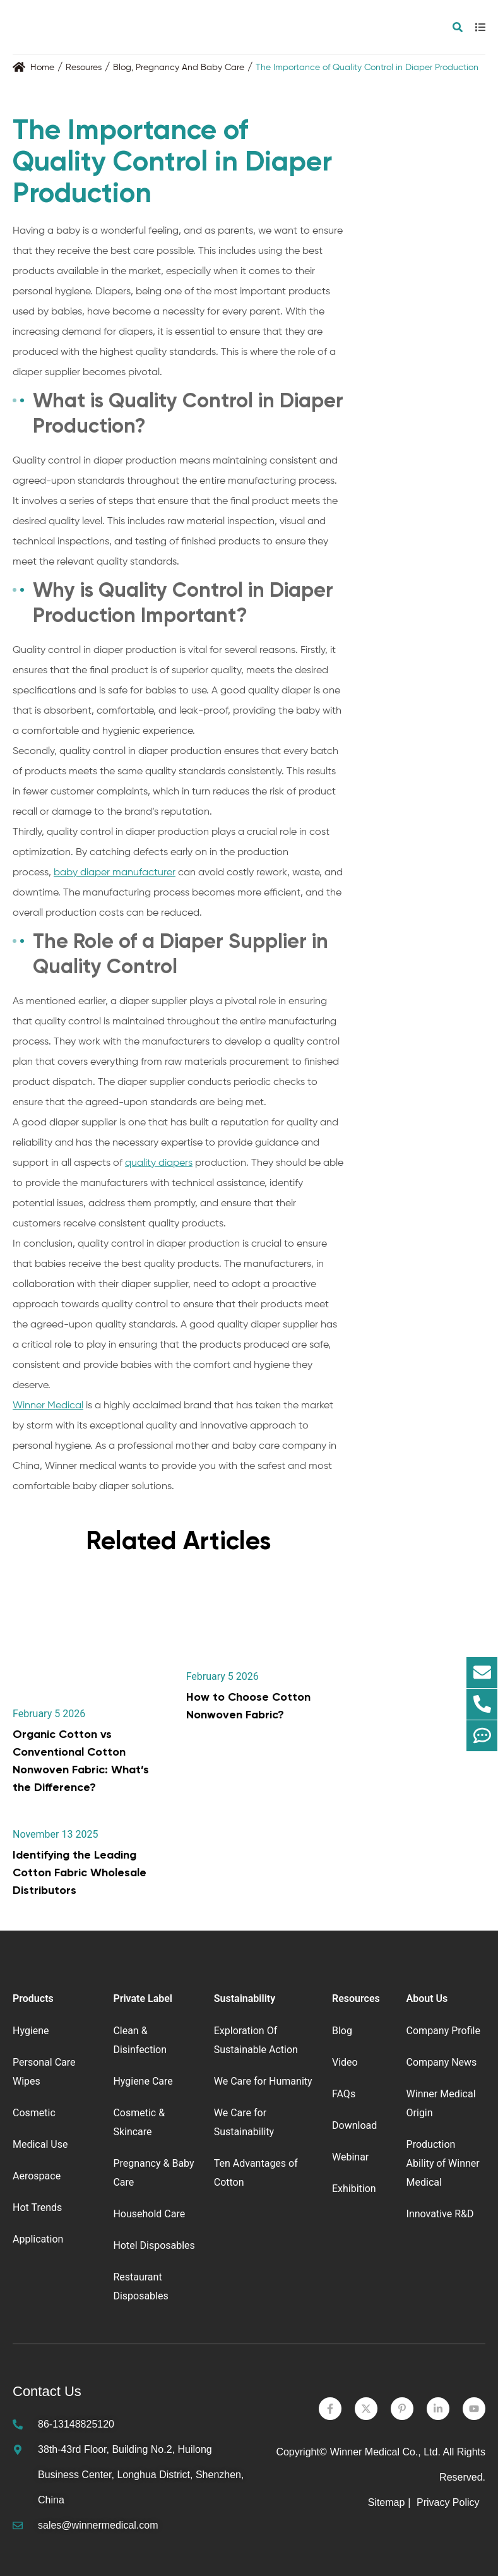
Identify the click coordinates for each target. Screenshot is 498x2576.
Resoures (84, 67)
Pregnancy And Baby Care (190, 67)
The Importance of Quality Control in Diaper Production (367, 67)
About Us (427, 1998)
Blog (122, 67)
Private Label (142, 1998)
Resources (356, 1998)
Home (42, 67)
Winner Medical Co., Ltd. (385, 2452)
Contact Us (47, 2391)
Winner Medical (48, 1406)
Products (33, 1998)
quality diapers (159, 1163)
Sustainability (244, 1998)
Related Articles (178, 1540)
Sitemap (386, 2502)
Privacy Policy (449, 2502)
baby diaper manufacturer (114, 873)
